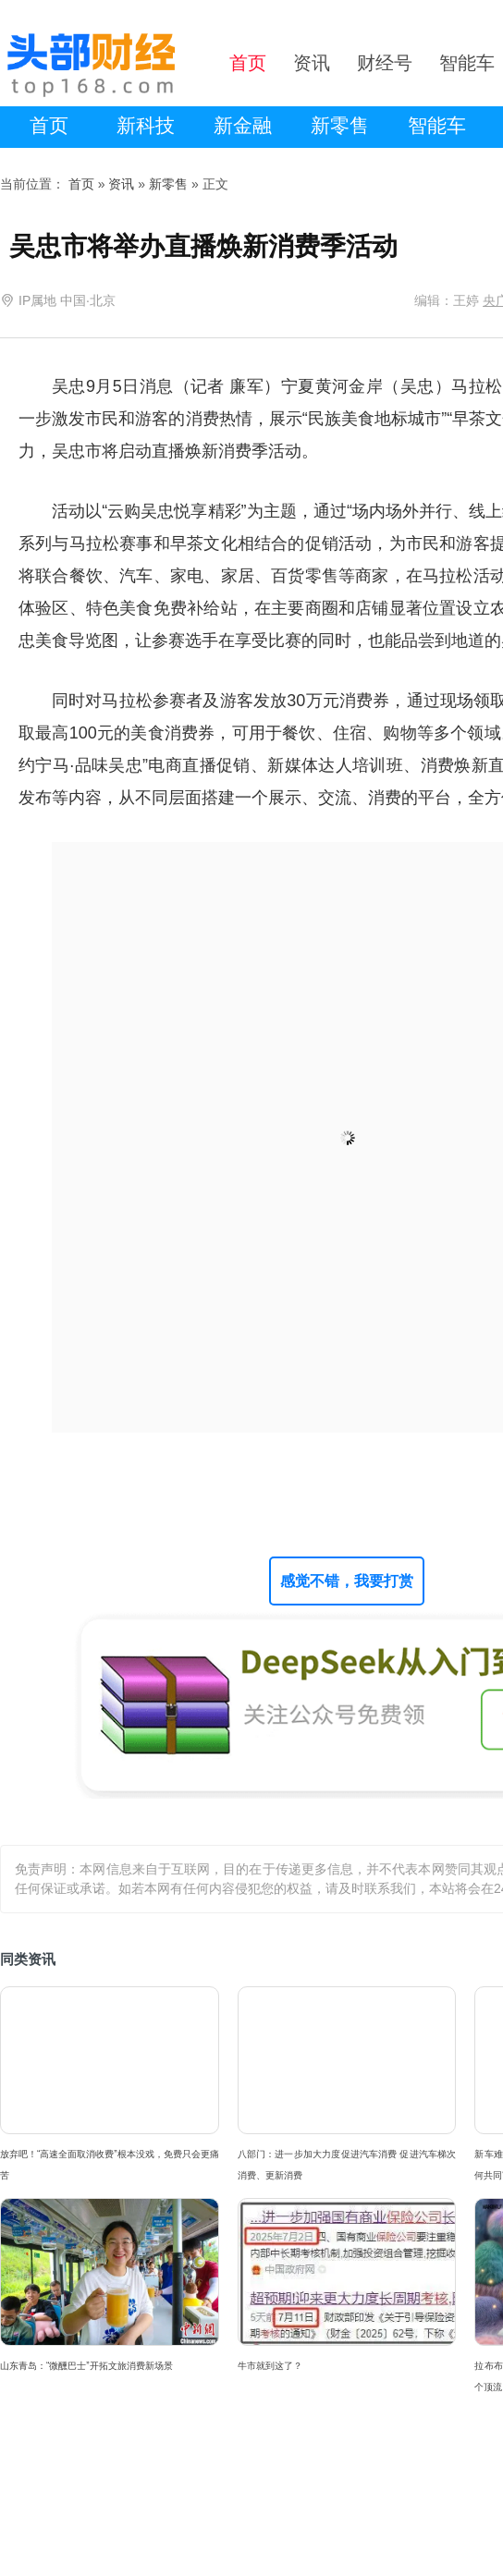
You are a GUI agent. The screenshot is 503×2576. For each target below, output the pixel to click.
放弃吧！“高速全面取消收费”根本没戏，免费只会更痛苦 (109, 2164)
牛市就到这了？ (270, 2366)
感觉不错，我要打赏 (346, 1581)
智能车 (437, 125)
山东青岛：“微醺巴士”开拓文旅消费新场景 (86, 2366)
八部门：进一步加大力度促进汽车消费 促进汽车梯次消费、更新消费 (347, 2164)
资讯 (121, 184)
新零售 (340, 125)
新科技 (146, 125)
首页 (49, 125)
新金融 (243, 125)
